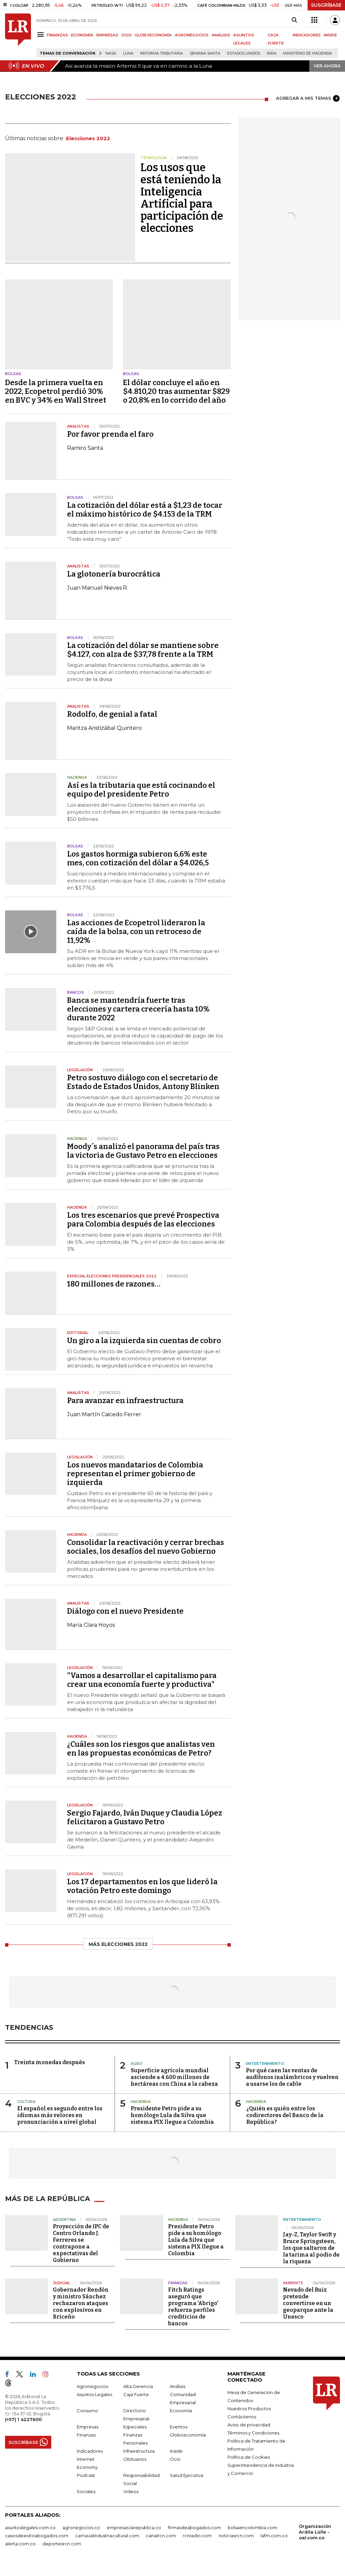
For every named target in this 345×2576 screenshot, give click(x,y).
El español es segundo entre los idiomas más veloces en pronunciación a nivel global (59, 2115)
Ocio (175, 2459)
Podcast (86, 2475)
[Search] (294, 20)
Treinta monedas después (49, 2062)
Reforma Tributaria (161, 53)
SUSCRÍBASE (326, 5)
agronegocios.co (81, 2527)
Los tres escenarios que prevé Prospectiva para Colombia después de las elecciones (143, 1220)
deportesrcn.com (61, 2543)
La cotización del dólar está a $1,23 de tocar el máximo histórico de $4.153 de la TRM (144, 510)
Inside (176, 2451)
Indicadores (90, 2451)
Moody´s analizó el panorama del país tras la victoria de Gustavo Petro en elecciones (143, 1151)
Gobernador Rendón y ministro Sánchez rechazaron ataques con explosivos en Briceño (80, 2303)
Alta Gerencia (138, 2386)
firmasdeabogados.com (194, 2527)
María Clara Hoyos (91, 1625)
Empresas (87, 2426)
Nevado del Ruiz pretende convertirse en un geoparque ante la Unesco (308, 2303)
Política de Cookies (248, 2457)
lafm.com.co (274, 2535)
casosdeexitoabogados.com (36, 2535)
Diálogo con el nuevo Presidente (125, 1611)
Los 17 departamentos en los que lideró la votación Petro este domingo (142, 1886)
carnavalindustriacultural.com (107, 2535)
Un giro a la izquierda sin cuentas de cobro (144, 1340)
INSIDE (330, 35)
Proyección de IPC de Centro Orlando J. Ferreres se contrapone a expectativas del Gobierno (81, 2243)
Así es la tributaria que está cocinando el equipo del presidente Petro (141, 790)
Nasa (110, 53)
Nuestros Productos (249, 2408)
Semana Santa (205, 53)
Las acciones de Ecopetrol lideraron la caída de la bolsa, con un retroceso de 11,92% (136, 931)
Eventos (178, 2426)
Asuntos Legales (94, 2394)
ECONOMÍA (82, 35)
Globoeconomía (188, 2435)
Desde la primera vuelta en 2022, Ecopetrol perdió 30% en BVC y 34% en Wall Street (55, 391)
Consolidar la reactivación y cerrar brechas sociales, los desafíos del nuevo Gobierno (145, 1547)
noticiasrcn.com (236, 2535)
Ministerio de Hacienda (307, 53)
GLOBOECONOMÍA (153, 35)
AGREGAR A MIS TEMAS (308, 98)
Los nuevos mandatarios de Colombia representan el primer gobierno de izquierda (135, 1473)
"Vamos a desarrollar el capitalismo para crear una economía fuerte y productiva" (142, 1680)
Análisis (177, 2386)
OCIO (126, 35)
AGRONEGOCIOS (192, 35)
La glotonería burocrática (113, 574)
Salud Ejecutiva (186, 2475)
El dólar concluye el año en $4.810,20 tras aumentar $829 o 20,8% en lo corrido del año (176, 391)
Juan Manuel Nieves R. (97, 588)
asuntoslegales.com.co (30, 2527)
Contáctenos (241, 2416)
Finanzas (86, 2435)
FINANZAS (57, 35)
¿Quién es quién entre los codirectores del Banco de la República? (284, 2115)
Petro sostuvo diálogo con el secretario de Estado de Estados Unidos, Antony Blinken (143, 1082)
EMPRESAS (107, 35)
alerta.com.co (20, 2543)
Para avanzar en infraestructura (125, 1400)
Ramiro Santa (85, 448)
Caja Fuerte (136, 2394)
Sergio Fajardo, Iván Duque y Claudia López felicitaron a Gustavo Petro (144, 1817)
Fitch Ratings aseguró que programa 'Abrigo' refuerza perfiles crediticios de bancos (193, 2307)
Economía (181, 2410)
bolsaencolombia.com (252, 2527)
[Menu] (41, 34)
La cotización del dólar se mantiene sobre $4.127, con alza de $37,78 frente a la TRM (143, 650)
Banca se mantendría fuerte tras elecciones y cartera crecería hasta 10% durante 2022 (138, 1009)
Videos (130, 2491)
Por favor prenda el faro (110, 434)
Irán (271, 53)
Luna (128, 53)
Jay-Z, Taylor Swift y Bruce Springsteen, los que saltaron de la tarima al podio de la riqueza (311, 2248)
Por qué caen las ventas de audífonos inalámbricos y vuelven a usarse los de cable (292, 2077)
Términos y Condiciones (253, 2432)
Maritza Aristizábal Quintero (104, 728)
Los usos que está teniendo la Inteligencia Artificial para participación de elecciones (181, 198)
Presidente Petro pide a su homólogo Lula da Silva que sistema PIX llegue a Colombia (172, 2115)
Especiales (135, 2426)
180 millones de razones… (113, 1284)
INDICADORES (307, 35)
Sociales (86, 2491)
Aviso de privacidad (248, 2424)
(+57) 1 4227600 (23, 2419)
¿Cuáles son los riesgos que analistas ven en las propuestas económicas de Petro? (141, 1749)
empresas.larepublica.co (134, 2527)
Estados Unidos (243, 53)
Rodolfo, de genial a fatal (112, 714)
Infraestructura (139, 2451)
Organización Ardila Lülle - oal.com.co (315, 2531)
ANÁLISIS (221, 35)
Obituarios (134, 2459)
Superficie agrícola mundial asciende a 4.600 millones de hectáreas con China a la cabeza (174, 2077)
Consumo (87, 2410)
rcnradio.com (197, 2535)
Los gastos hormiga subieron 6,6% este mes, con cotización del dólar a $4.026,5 (138, 858)
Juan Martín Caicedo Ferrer (104, 1414)
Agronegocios (92, 2386)
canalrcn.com (161, 2535)
